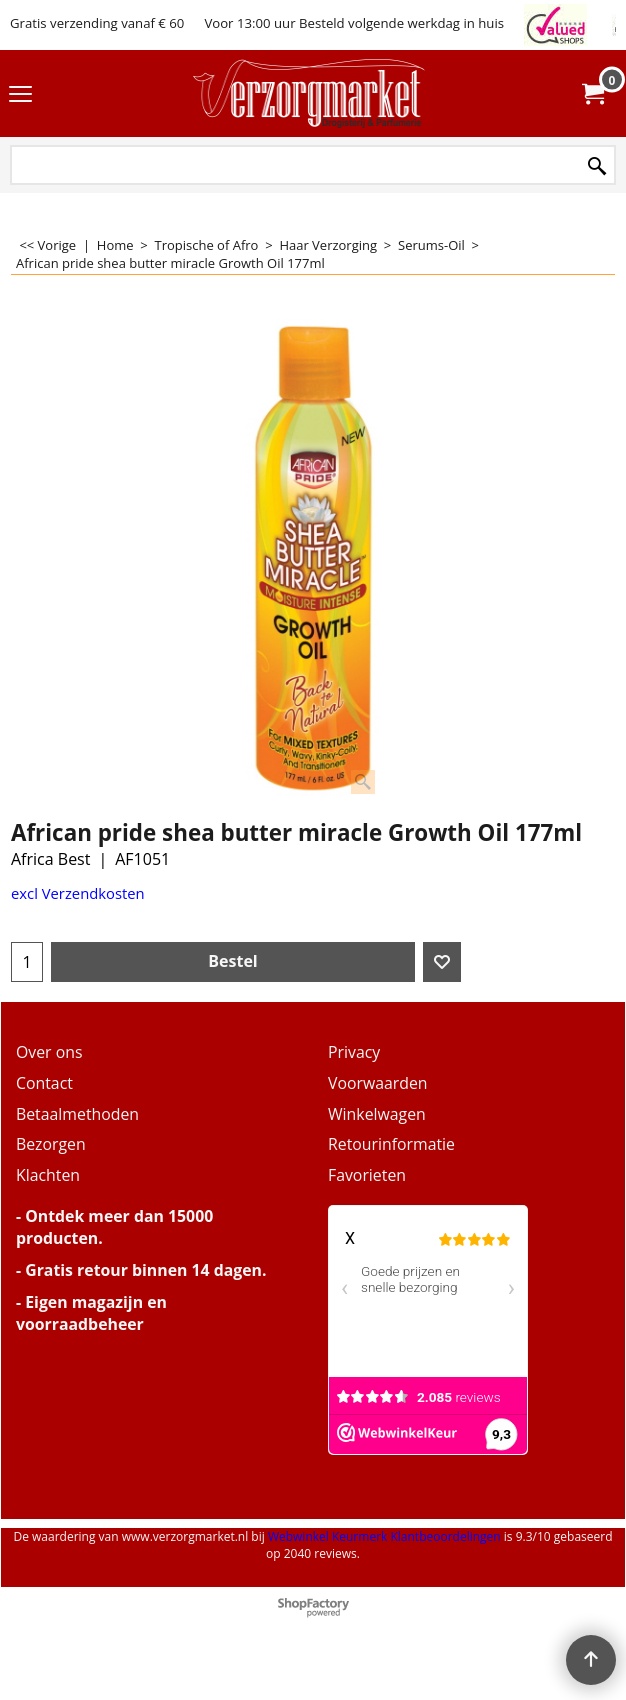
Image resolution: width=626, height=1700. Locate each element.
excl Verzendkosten (78, 893)
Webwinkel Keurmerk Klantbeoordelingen (384, 1536)
